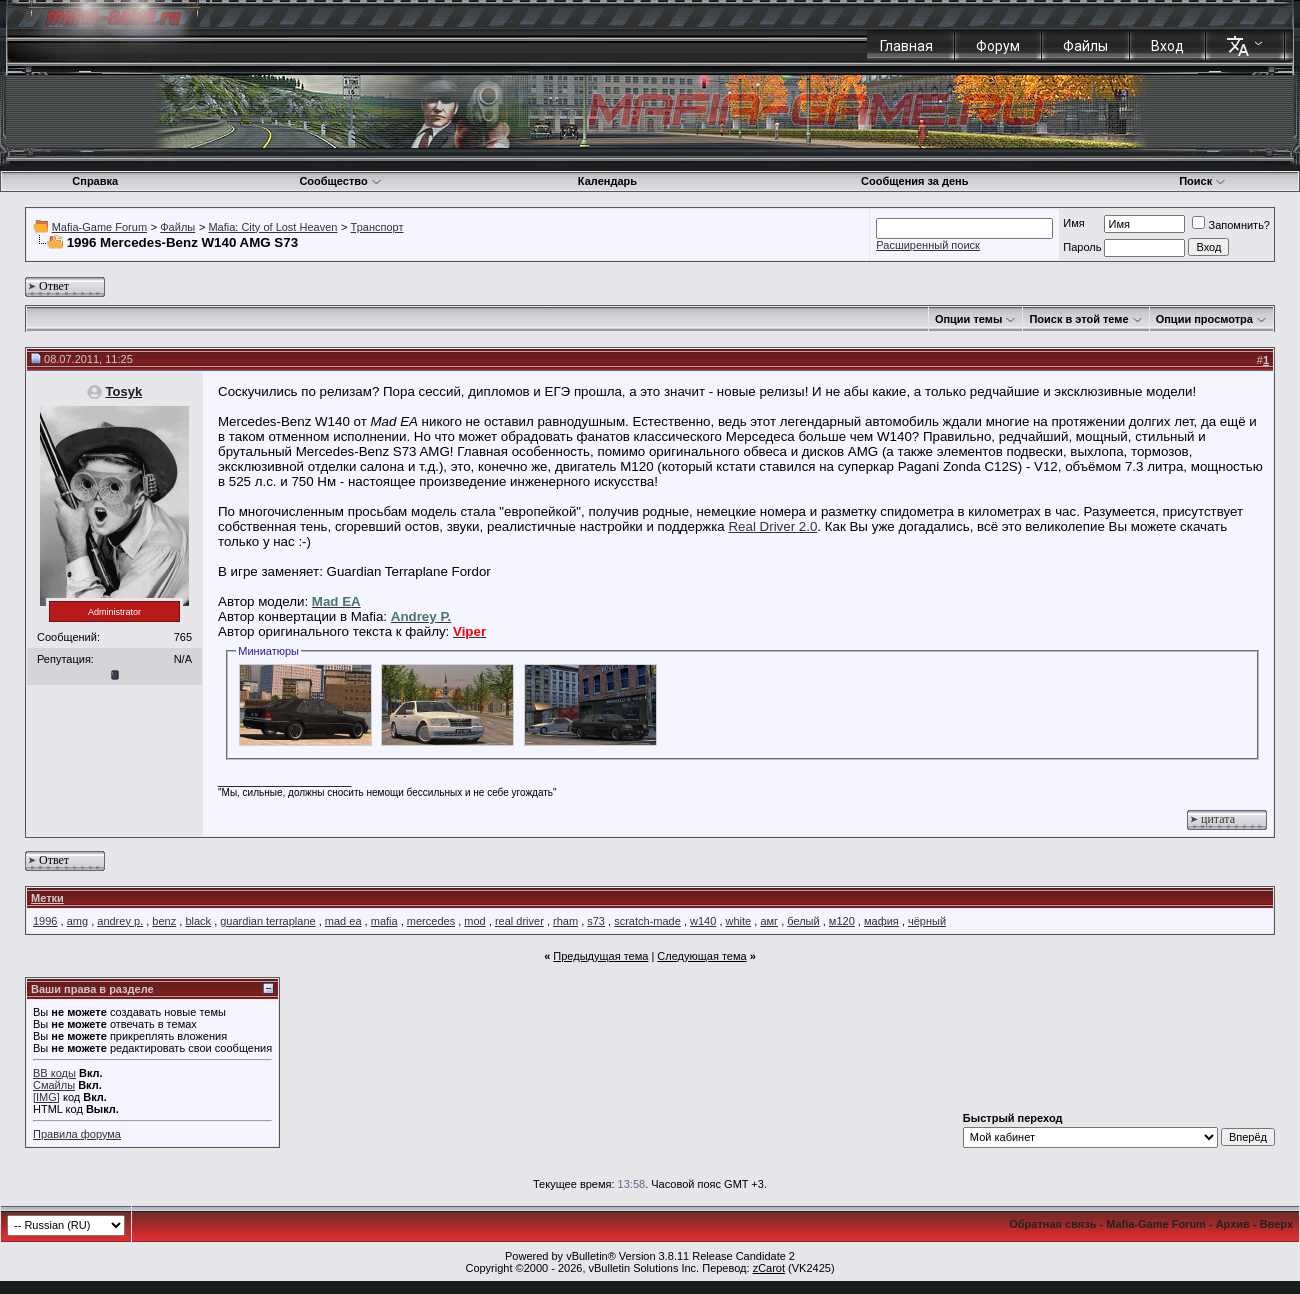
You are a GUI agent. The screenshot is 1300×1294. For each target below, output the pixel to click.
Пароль (1082, 247)
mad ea (343, 921)
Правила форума (77, 1134)
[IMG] (46, 1097)
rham (565, 921)
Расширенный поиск (928, 245)
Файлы (1085, 46)
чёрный (927, 921)
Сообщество (340, 181)
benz (164, 921)
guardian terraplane (267, 921)
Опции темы (968, 319)
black (198, 921)
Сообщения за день (914, 181)
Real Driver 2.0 (772, 526)
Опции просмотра (1204, 319)
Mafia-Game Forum (99, 227)
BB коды (54, 1073)
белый (803, 921)
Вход (1167, 46)
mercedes (431, 921)
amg (77, 921)
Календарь (607, 181)
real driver (519, 921)
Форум (998, 46)
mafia (384, 921)
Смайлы (54, 1085)
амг (769, 921)
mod (474, 921)
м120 (842, 921)
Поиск (1202, 181)
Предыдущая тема (600, 956)
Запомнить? (1231, 225)
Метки (47, 898)
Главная (906, 46)
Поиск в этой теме (1078, 319)
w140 (703, 921)
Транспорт (377, 227)
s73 (596, 921)
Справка (95, 181)
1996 (45, 921)
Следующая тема (701, 956)
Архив (1233, 1224)
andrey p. (120, 921)
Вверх (1276, 1224)
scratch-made (647, 921)
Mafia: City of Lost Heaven (272, 227)
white (739, 921)
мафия (881, 921)
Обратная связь (1052, 1224)
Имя (1073, 223)
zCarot (769, 1268)
